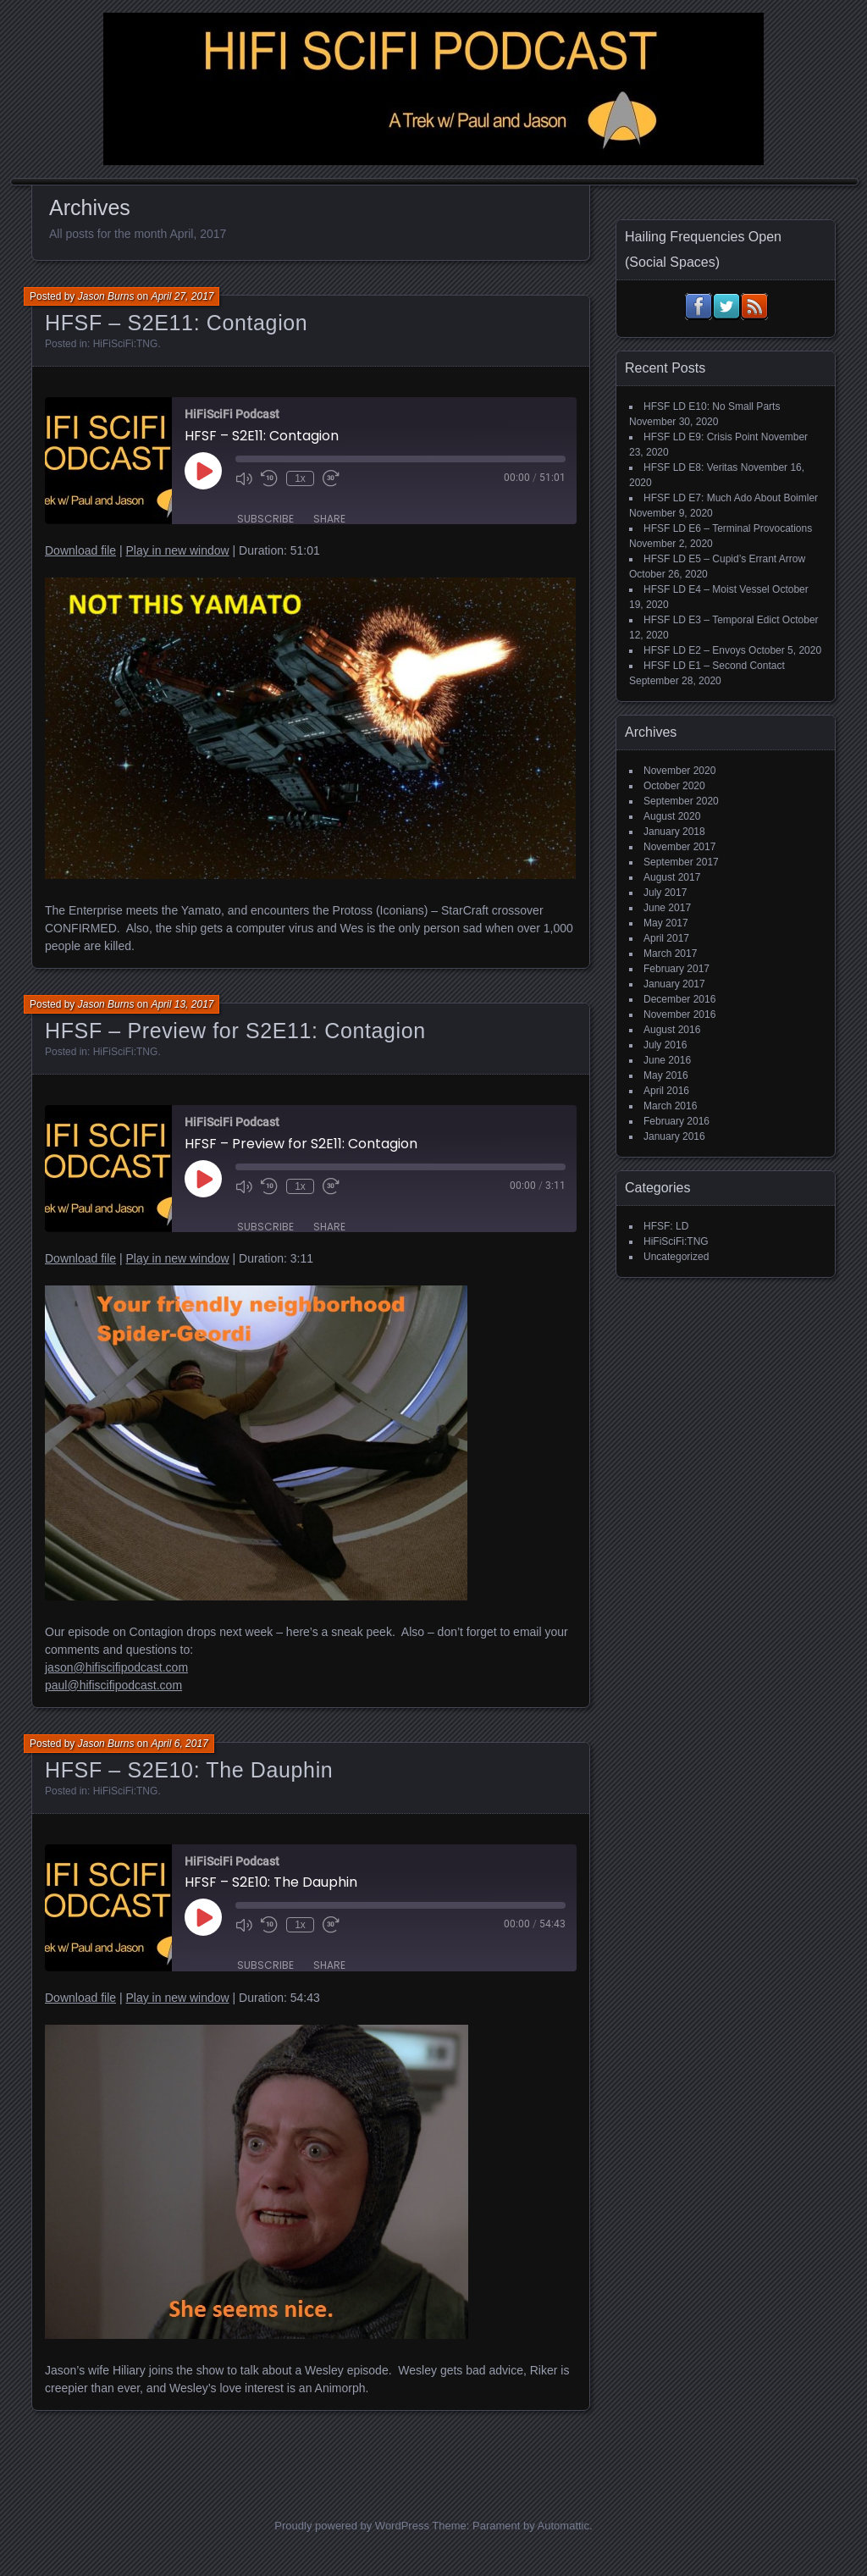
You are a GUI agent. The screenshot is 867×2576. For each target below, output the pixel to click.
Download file (80, 550)
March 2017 (670, 953)
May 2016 (665, 1075)
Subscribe (265, 518)
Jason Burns (106, 296)
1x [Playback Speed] (300, 478)
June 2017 (667, 908)
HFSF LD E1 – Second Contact (714, 666)
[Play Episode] (203, 470)
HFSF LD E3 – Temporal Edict (711, 620)
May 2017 (665, 923)
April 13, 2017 (182, 1004)
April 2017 (666, 938)
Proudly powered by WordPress (351, 2525)
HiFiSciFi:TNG (125, 344)
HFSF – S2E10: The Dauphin (189, 1770)
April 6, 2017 (179, 1744)
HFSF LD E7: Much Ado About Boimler (730, 498)
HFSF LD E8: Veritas (690, 467)
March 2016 (670, 1106)
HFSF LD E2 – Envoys (694, 650)
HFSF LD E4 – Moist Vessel (706, 589)
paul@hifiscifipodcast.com (113, 1685)
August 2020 (671, 816)
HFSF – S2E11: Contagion (176, 322)
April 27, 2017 (182, 296)
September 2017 (681, 862)
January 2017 (674, 984)
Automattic (563, 2525)
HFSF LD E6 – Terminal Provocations (727, 528)
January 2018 (674, 831)
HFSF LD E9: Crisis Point (700, 437)
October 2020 (674, 786)
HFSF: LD (665, 1226)
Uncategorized (676, 1257)
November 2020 (679, 771)
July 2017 (665, 892)
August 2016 (671, 1030)
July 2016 (665, 1045)
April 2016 (666, 1091)
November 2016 (679, 1014)
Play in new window (177, 550)
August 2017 (671, 877)
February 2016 (676, 1121)
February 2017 (676, 969)
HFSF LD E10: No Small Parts (711, 406)
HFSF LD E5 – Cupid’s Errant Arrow (724, 559)
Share (329, 518)
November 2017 (679, 847)
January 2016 (674, 1136)
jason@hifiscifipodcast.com (116, 1667)
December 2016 (679, 999)
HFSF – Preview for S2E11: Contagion (235, 1030)
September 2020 (681, 801)
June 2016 (667, 1060)
